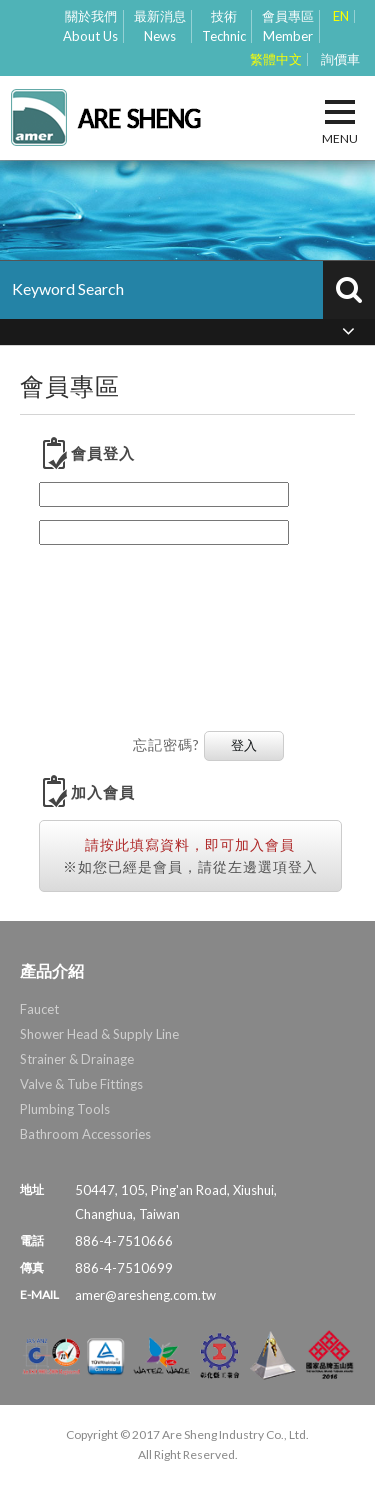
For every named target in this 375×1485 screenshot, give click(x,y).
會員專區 (288, 26)
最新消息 (160, 26)
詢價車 (340, 59)
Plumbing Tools (65, 1109)
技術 (224, 26)
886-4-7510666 (124, 1241)
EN (341, 16)
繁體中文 (276, 59)
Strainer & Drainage (77, 1059)
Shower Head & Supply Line (99, 1034)
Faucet (39, 1009)
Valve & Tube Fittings (81, 1084)
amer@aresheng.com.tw (145, 1295)
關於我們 (90, 26)
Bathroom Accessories (85, 1134)
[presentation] (121, 629)
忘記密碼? (166, 744)
